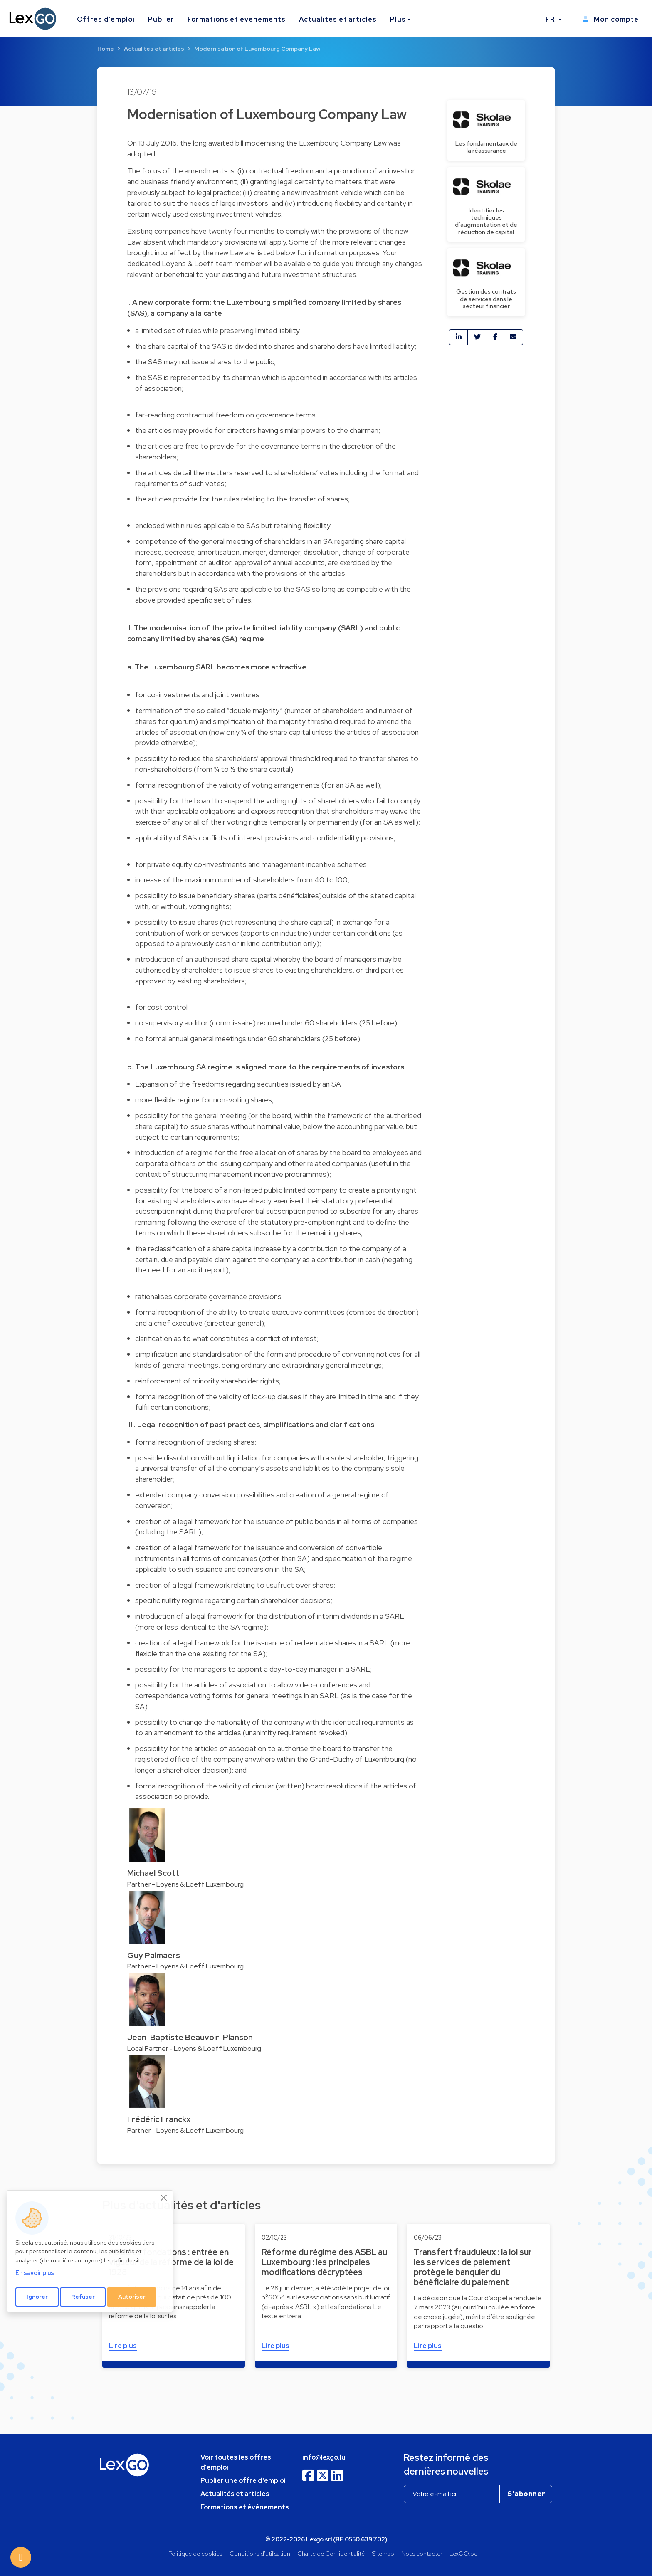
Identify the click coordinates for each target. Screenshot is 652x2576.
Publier (161, 19)
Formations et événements (237, 19)
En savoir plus (34, 2273)
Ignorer (37, 2296)
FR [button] (551, 19)
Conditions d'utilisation (260, 2553)
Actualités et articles (338, 19)
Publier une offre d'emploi (243, 2480)
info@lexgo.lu (324, 2457)
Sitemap (383, 2553)
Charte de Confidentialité (331, 2553)
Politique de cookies (195, 2553)
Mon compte (610, 19)
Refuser (83, 2296)
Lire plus (123, 2345)
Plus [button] (398, 19)
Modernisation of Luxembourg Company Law (257, 48)
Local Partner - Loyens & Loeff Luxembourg (194, 2048)
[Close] (164, 2197)
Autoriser (132, 2296)
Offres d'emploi (106, 19)
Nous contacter (421, 2553)
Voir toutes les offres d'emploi (235, 2462)
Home (105, 48)
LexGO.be (463, 2553)
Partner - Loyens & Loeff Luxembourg (185, 1884)
